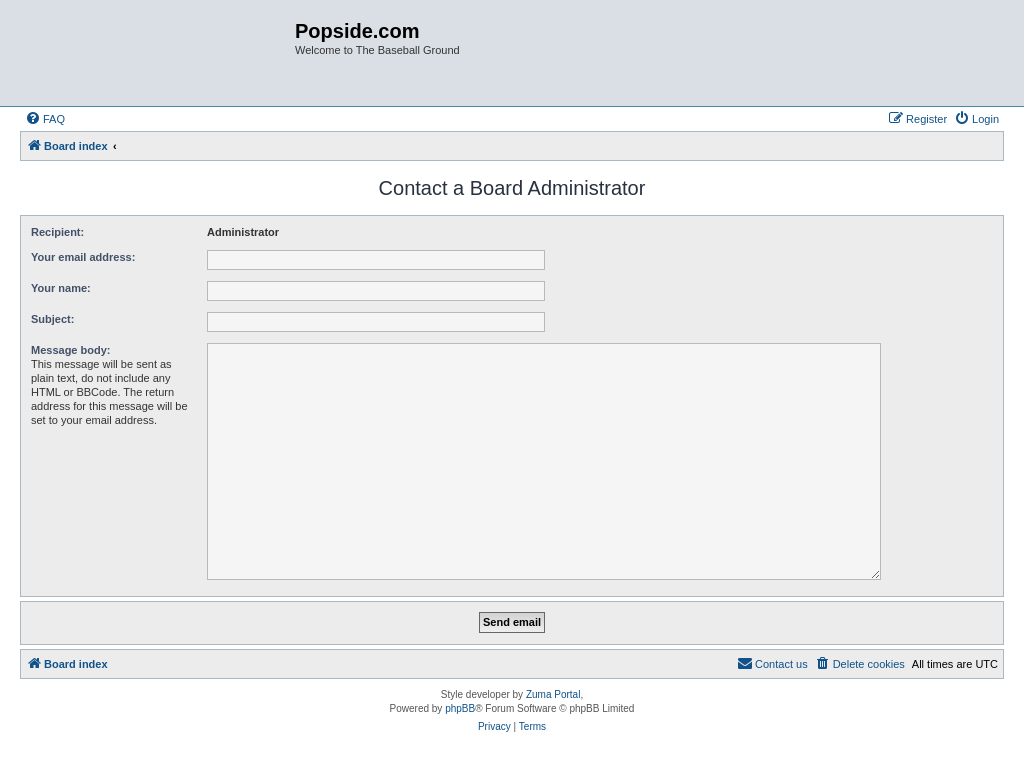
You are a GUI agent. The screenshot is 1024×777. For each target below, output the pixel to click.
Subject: (52, 319)
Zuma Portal (553, 694)
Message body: (70, 350)
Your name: (61, 288)
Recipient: (57, 232)
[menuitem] (45, 119)
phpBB (460, 708)
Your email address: (83, 257)
